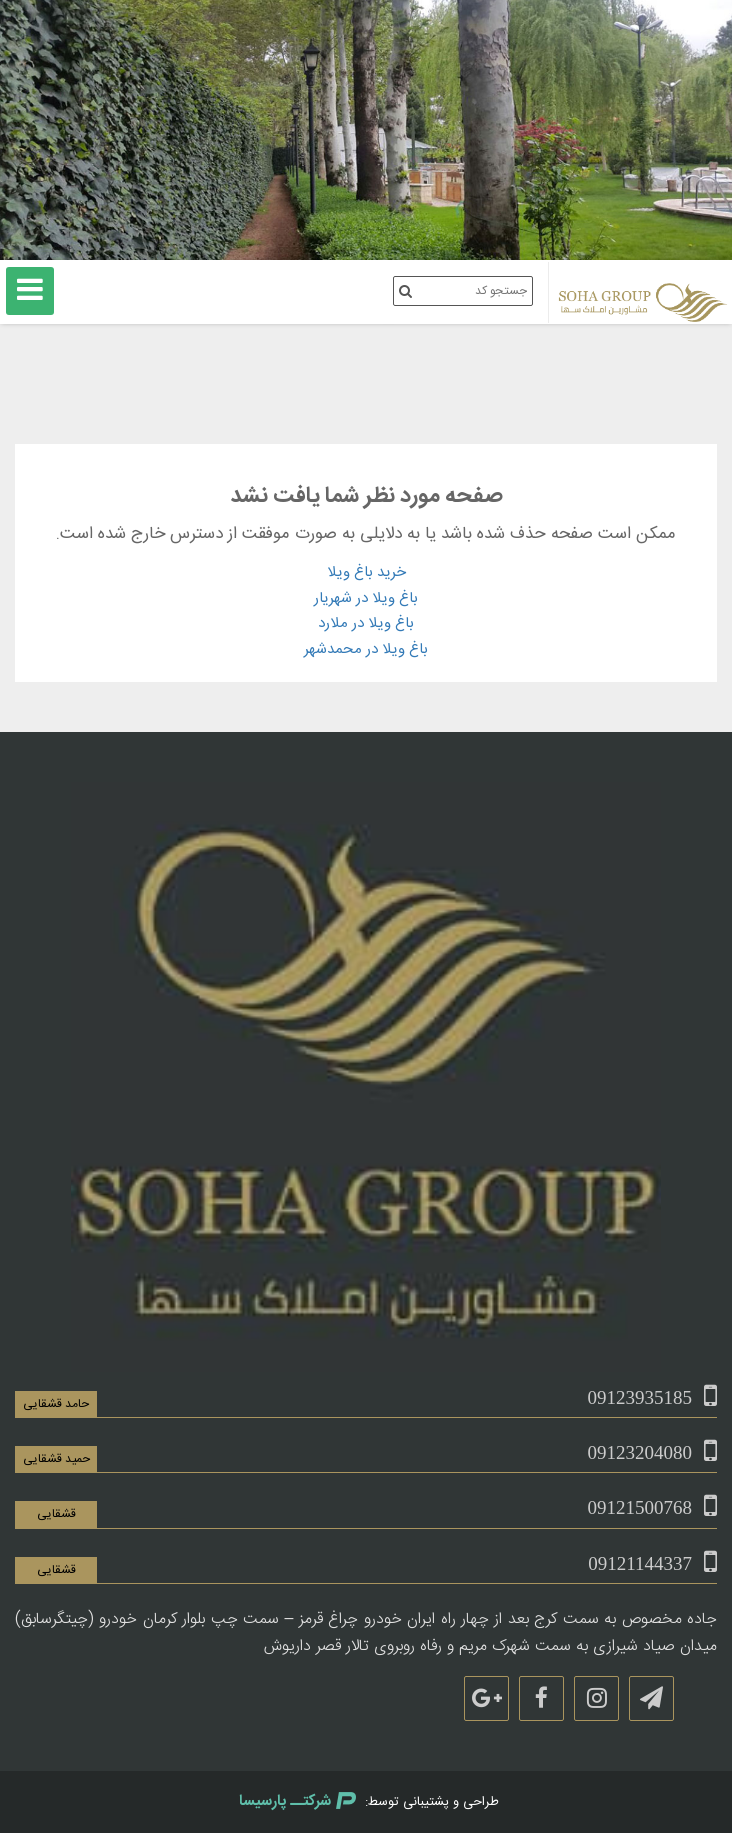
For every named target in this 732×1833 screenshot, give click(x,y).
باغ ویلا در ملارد (366, 623)
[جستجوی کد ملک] (405, 291)
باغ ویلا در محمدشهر (366, 649)
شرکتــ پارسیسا (297, 1801)
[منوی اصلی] (30, 291)
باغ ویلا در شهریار (366, 598)
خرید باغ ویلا (366, 572)
